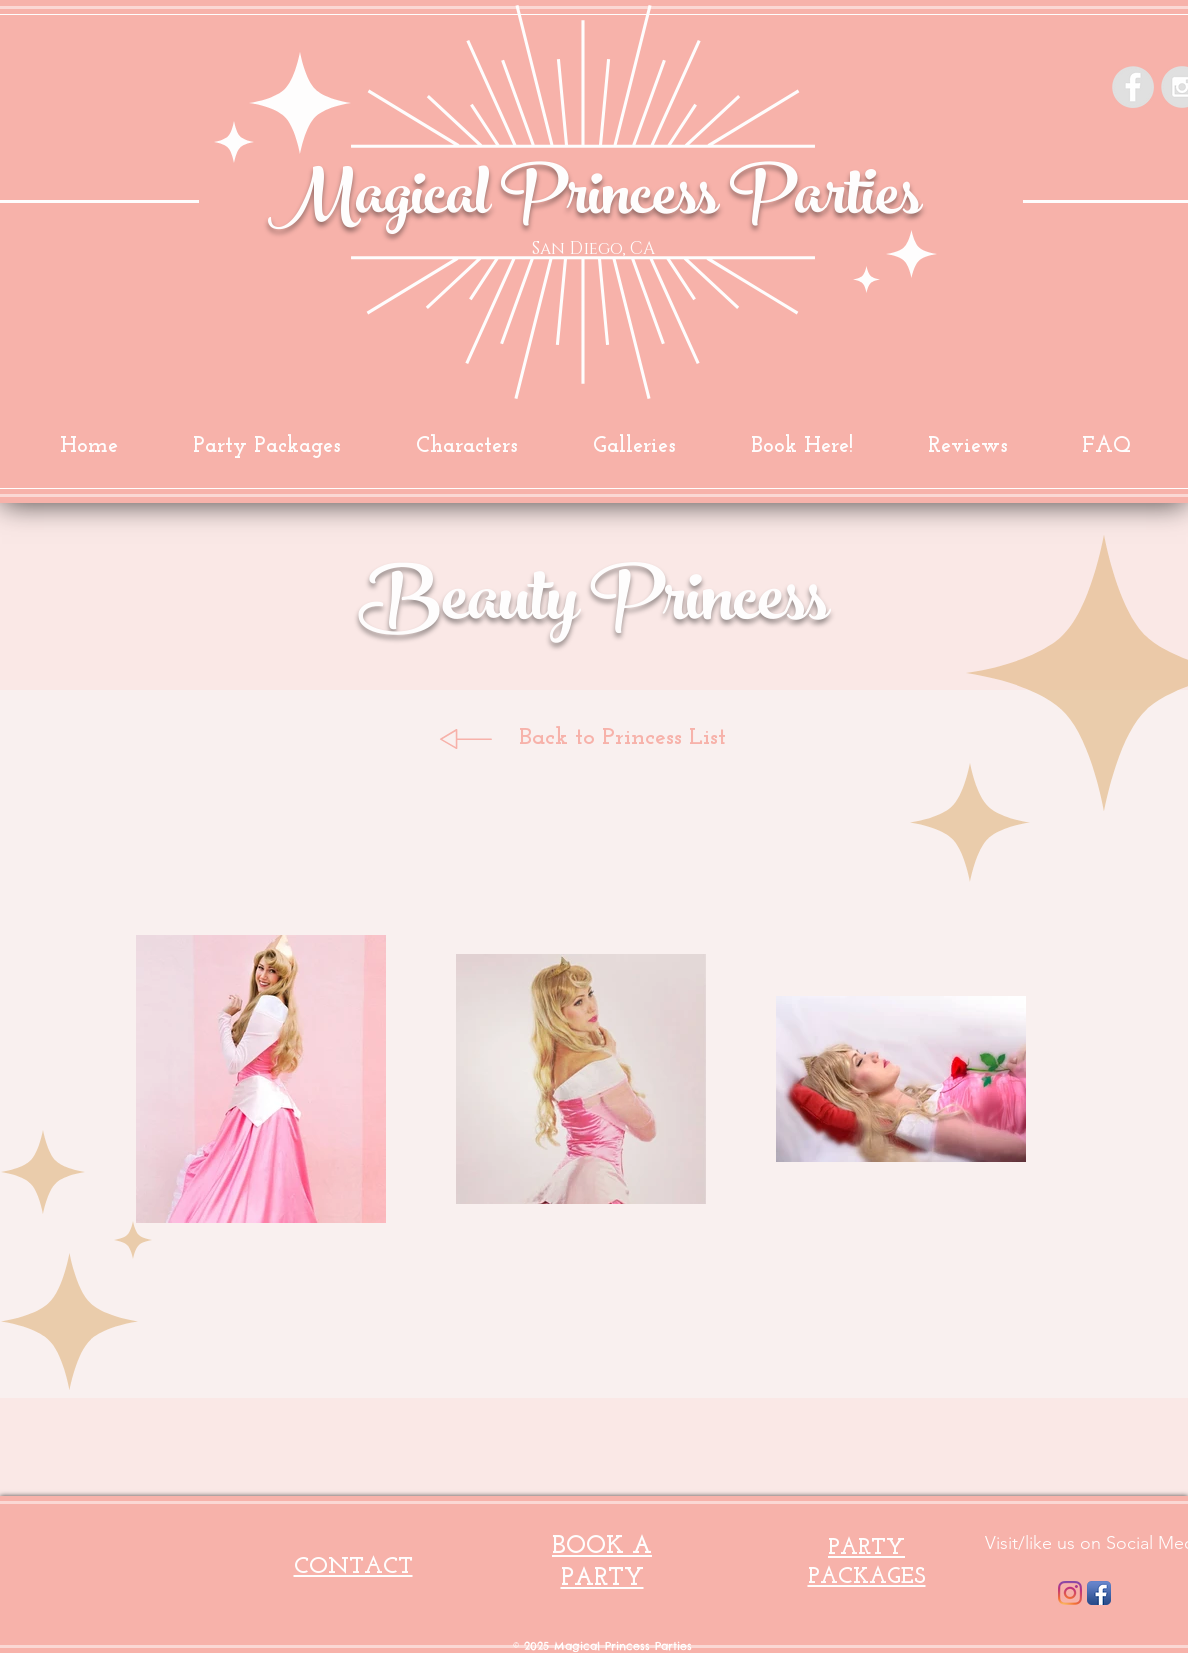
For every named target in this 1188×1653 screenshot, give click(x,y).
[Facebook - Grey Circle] (1133, 87)
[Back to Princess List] (622, 738)
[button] (634, 446)
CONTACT (353, 1567)
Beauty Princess (594, 607)
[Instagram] (1070, 1593)
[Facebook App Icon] (1099, 1593)
